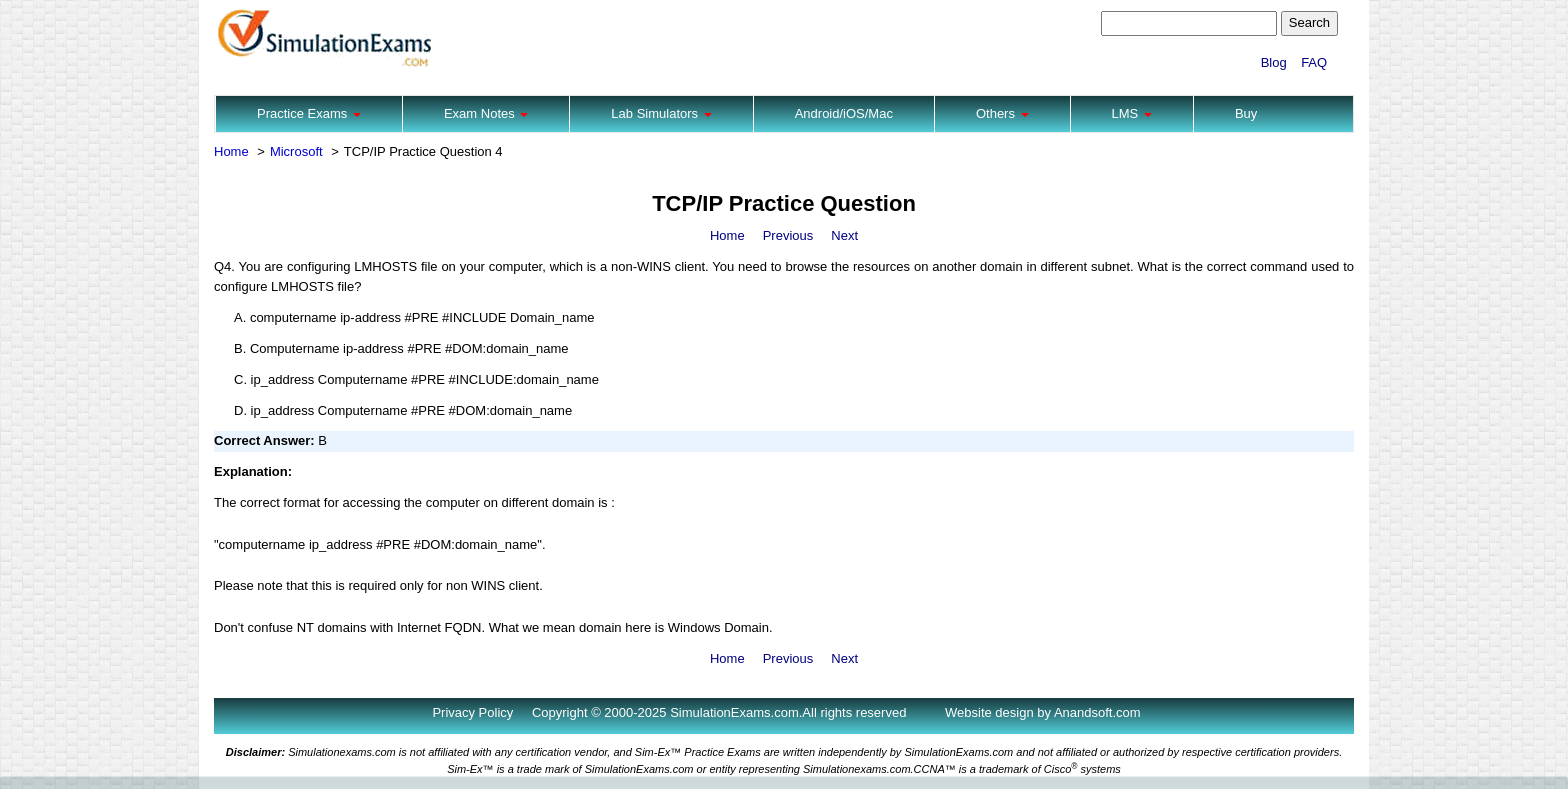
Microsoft (296, 151)
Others (1002, 113)
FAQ (1314, 62)
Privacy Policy (472, 712)
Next (844, 235)
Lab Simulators (661, 113)
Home (231, 151)
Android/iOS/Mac (844, 113)
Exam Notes (486, 113)
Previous (788, 235)
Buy (1246, 113)
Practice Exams (309, 113)
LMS (1132, 113)
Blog (1274, 62)
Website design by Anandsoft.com (1043, 712)
